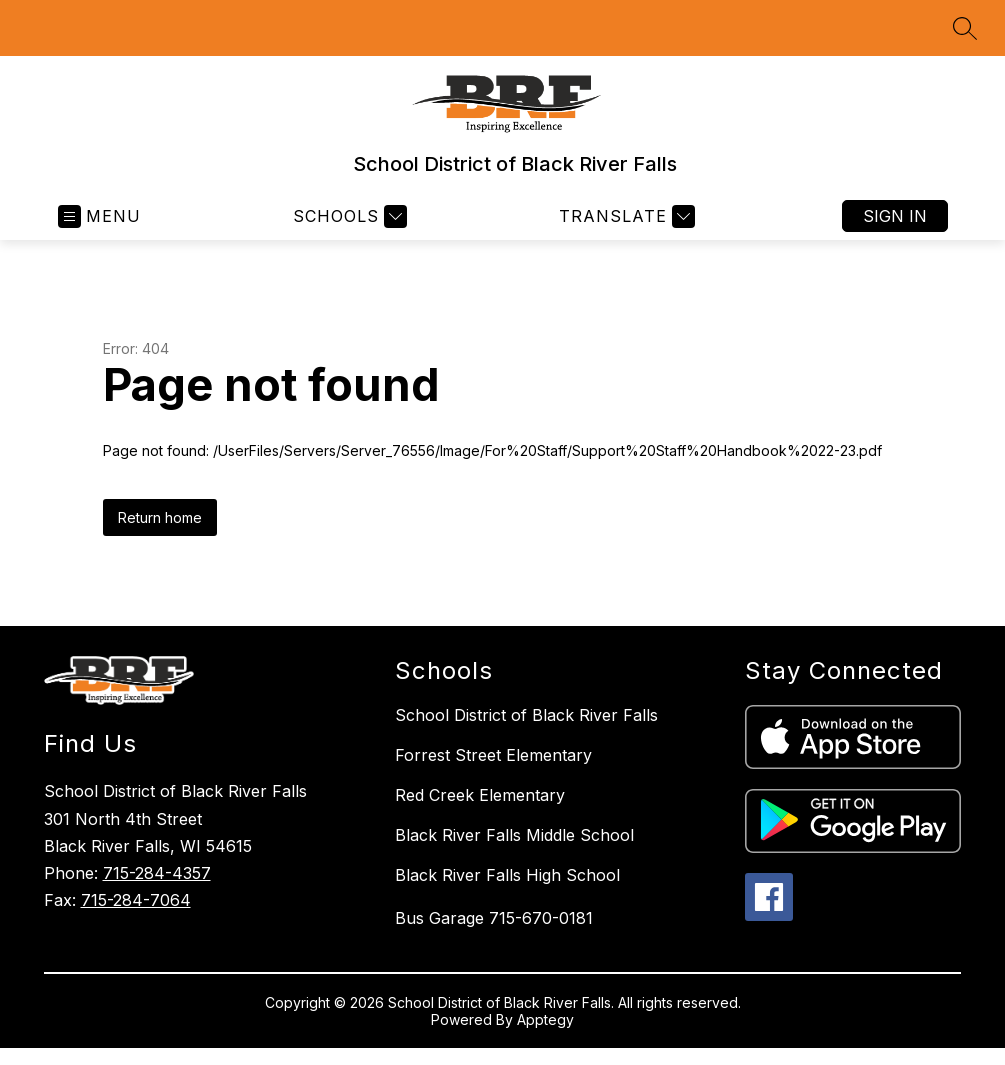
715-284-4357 (157, 873)
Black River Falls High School (507, 875)
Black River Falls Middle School (514, 835)
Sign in (895, 216)
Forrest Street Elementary (493, 755)
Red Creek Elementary (480, 795)
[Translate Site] (624, 216)
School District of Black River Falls (526, 715)
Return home (160, 517)
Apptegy (545, 1019)
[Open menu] (99, 216)
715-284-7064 (136, 900)
